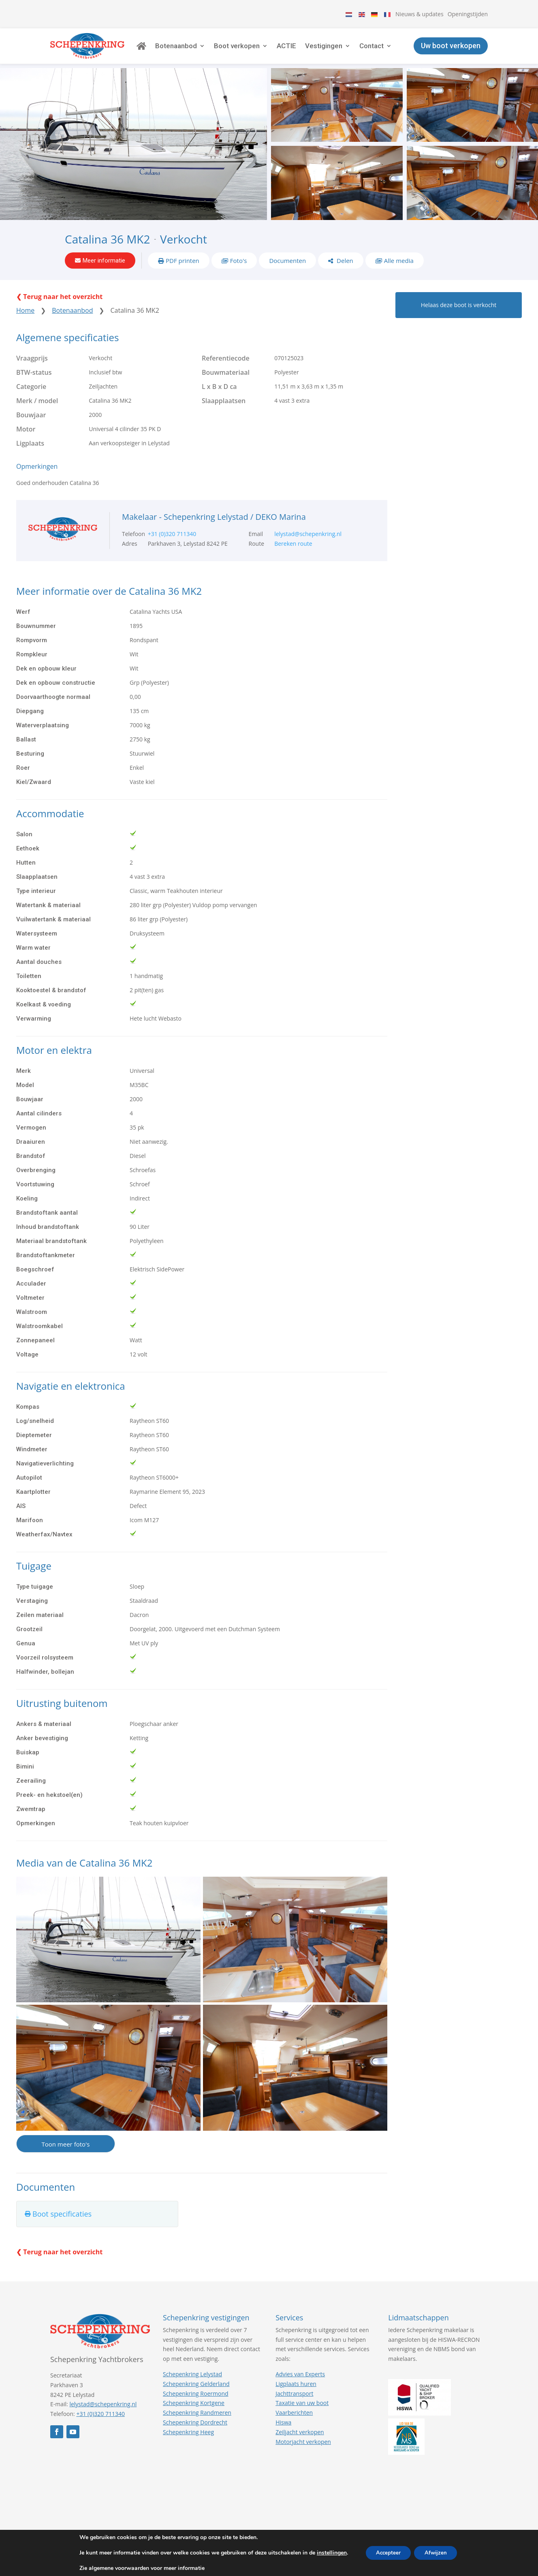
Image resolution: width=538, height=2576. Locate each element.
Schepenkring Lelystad (192, 2386)
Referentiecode (226, 370)
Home (25, 322)
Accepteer (386, 2553)
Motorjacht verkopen (303, 2453)
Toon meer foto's (65, 2156)
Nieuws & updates (419, 14)
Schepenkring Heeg (188, 2444)
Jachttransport (294, 2405)
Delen (344, 270)
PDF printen (182, 270)
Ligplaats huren (295, 2396)
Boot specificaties (62, 2225)
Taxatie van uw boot (302, 2415)
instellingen (327, 2553)
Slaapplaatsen (224, 412)
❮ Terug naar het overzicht (59, 308)
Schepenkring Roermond (195, 2405)
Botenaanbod (196, 51)
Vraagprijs (32, 370)
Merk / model (37, 412)
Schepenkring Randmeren (197, 2425)
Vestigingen (344, 51)
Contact (392, 51)
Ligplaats (30, 455)
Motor (26, 441)
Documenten (287, 270)
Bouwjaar (31, 427)
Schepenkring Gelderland (196, 2396)
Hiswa (283, 2434)
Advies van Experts (300, 2386)
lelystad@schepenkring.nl (308, 545)
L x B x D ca (219, 398)
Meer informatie (104, 269)
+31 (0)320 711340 (172, 545)
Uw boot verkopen (450, 50)
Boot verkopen (257, 51)
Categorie (31, 398)
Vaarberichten (294, 2425)
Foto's (238, 270)
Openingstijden (468, 14)
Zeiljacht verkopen (299, 2444)
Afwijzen (438, 2553)
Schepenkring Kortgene (193, 2415)
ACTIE (306, 51)
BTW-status (34, 384)
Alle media (399, 270)
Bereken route (293, 555)
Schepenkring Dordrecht (195, 2434)
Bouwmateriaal (226, 384)
